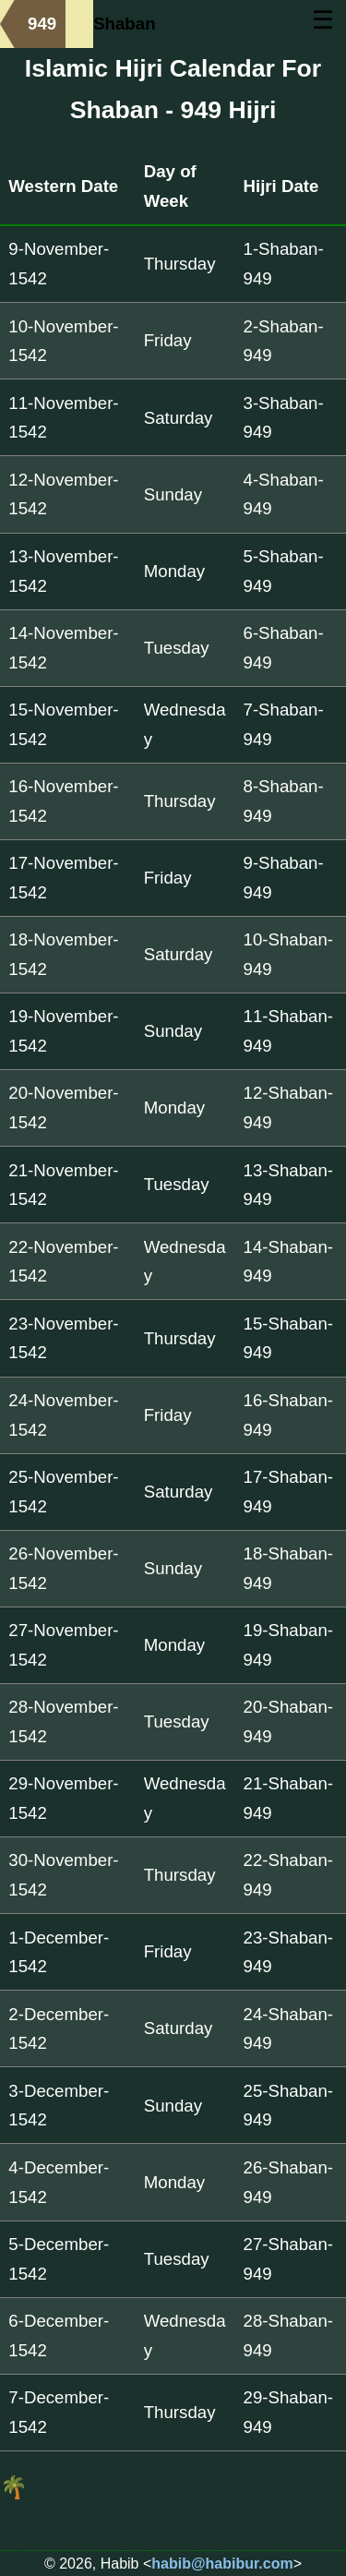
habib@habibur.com (221, 2563)
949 (42, 23)
